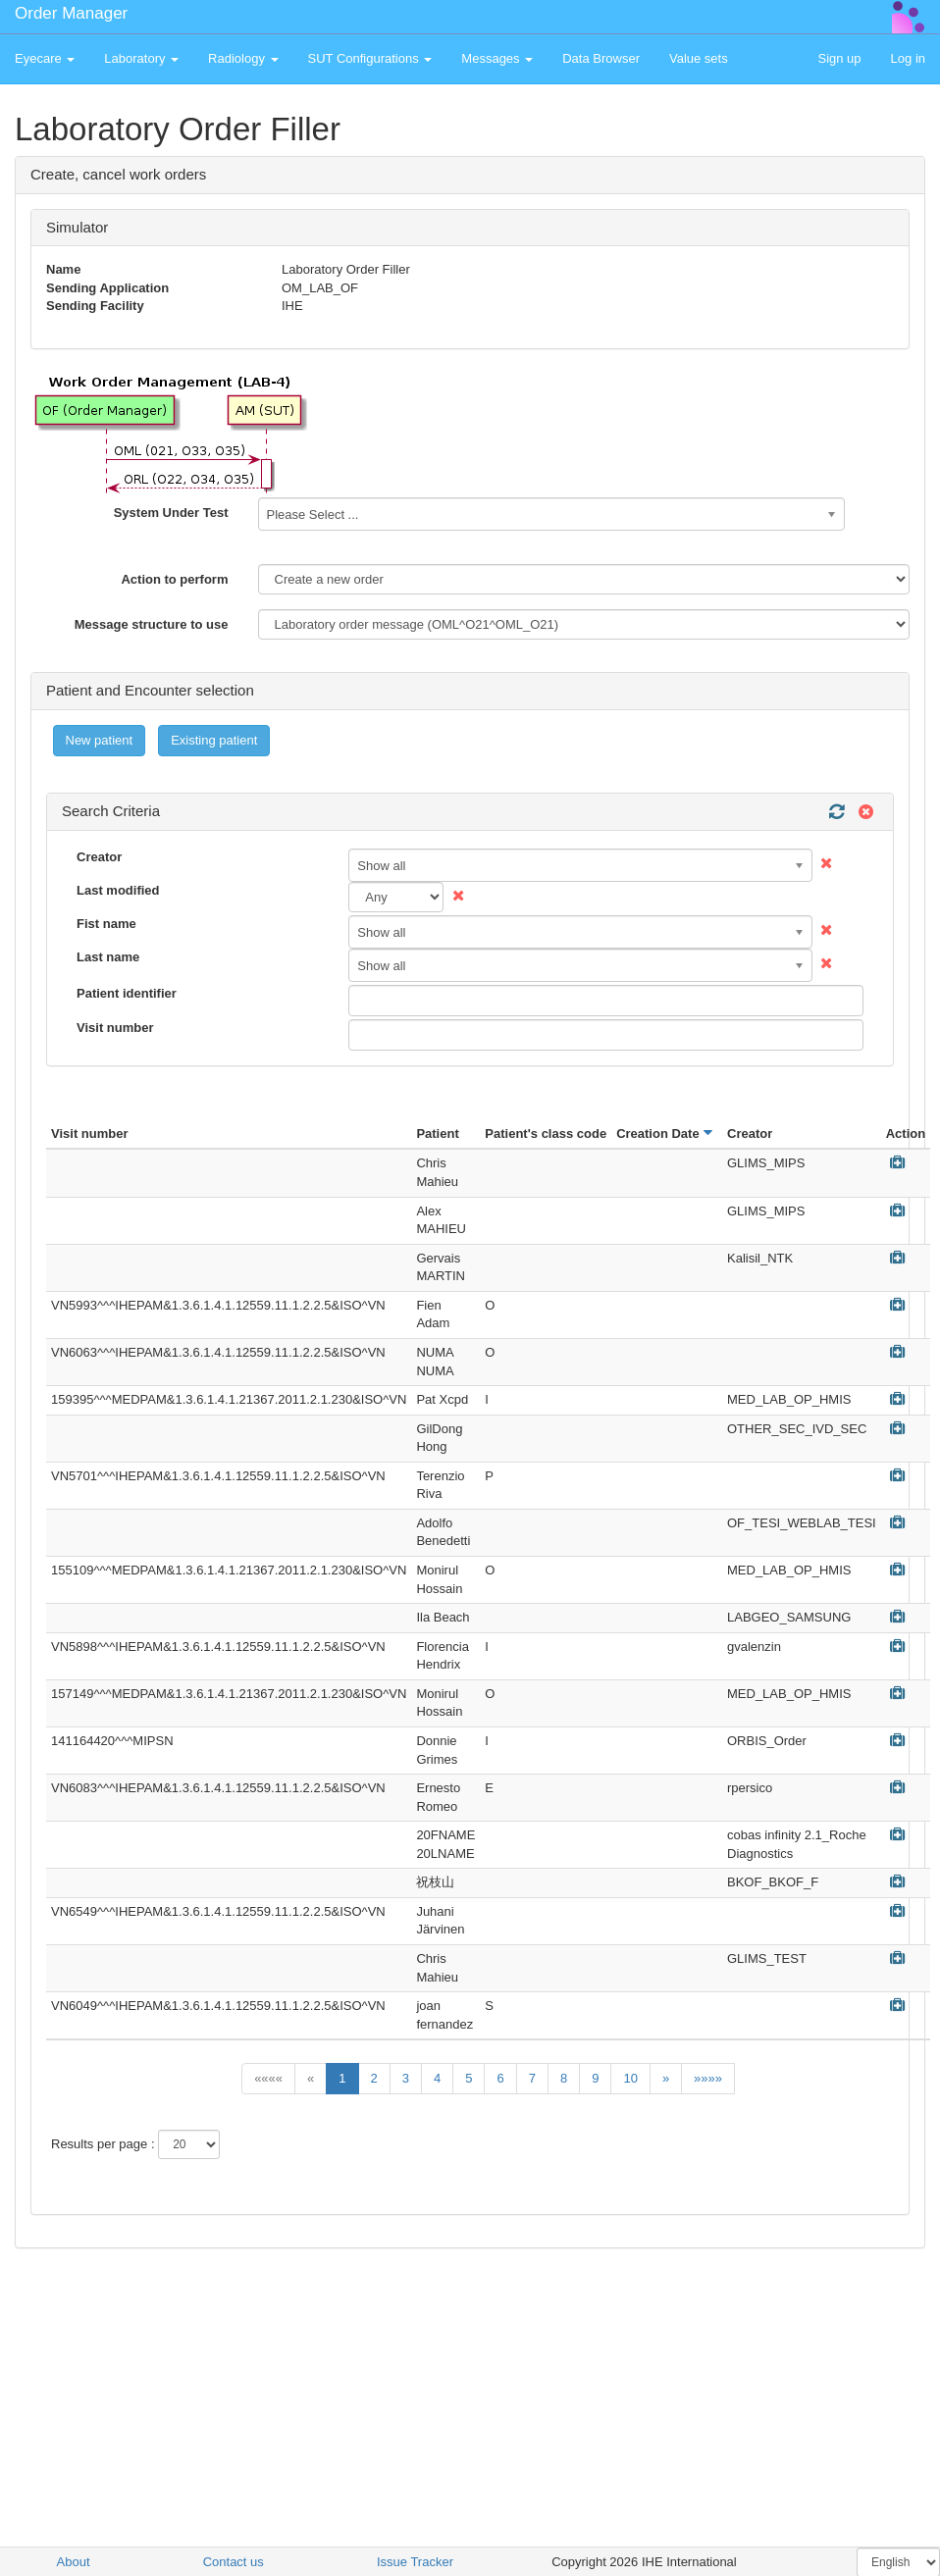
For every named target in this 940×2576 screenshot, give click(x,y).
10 (630, 2078)
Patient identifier (127, 993)
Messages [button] (497, 58)
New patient (99, 740)
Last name (108, 957)
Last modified (118, 890)
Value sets (698, 58)
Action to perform (174, 579)
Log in (908, 58)
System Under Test (171, 512)
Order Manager (71, 13)
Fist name (106, 923)
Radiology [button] (243, 58)
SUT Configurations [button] (370, 58)
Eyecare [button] (45, 58)
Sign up (839, 58)
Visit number (115, 1027)
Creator (99, 857)
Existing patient (214, 740)
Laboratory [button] (141, 58)
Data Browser (601, 58)
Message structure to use (152, 624)
